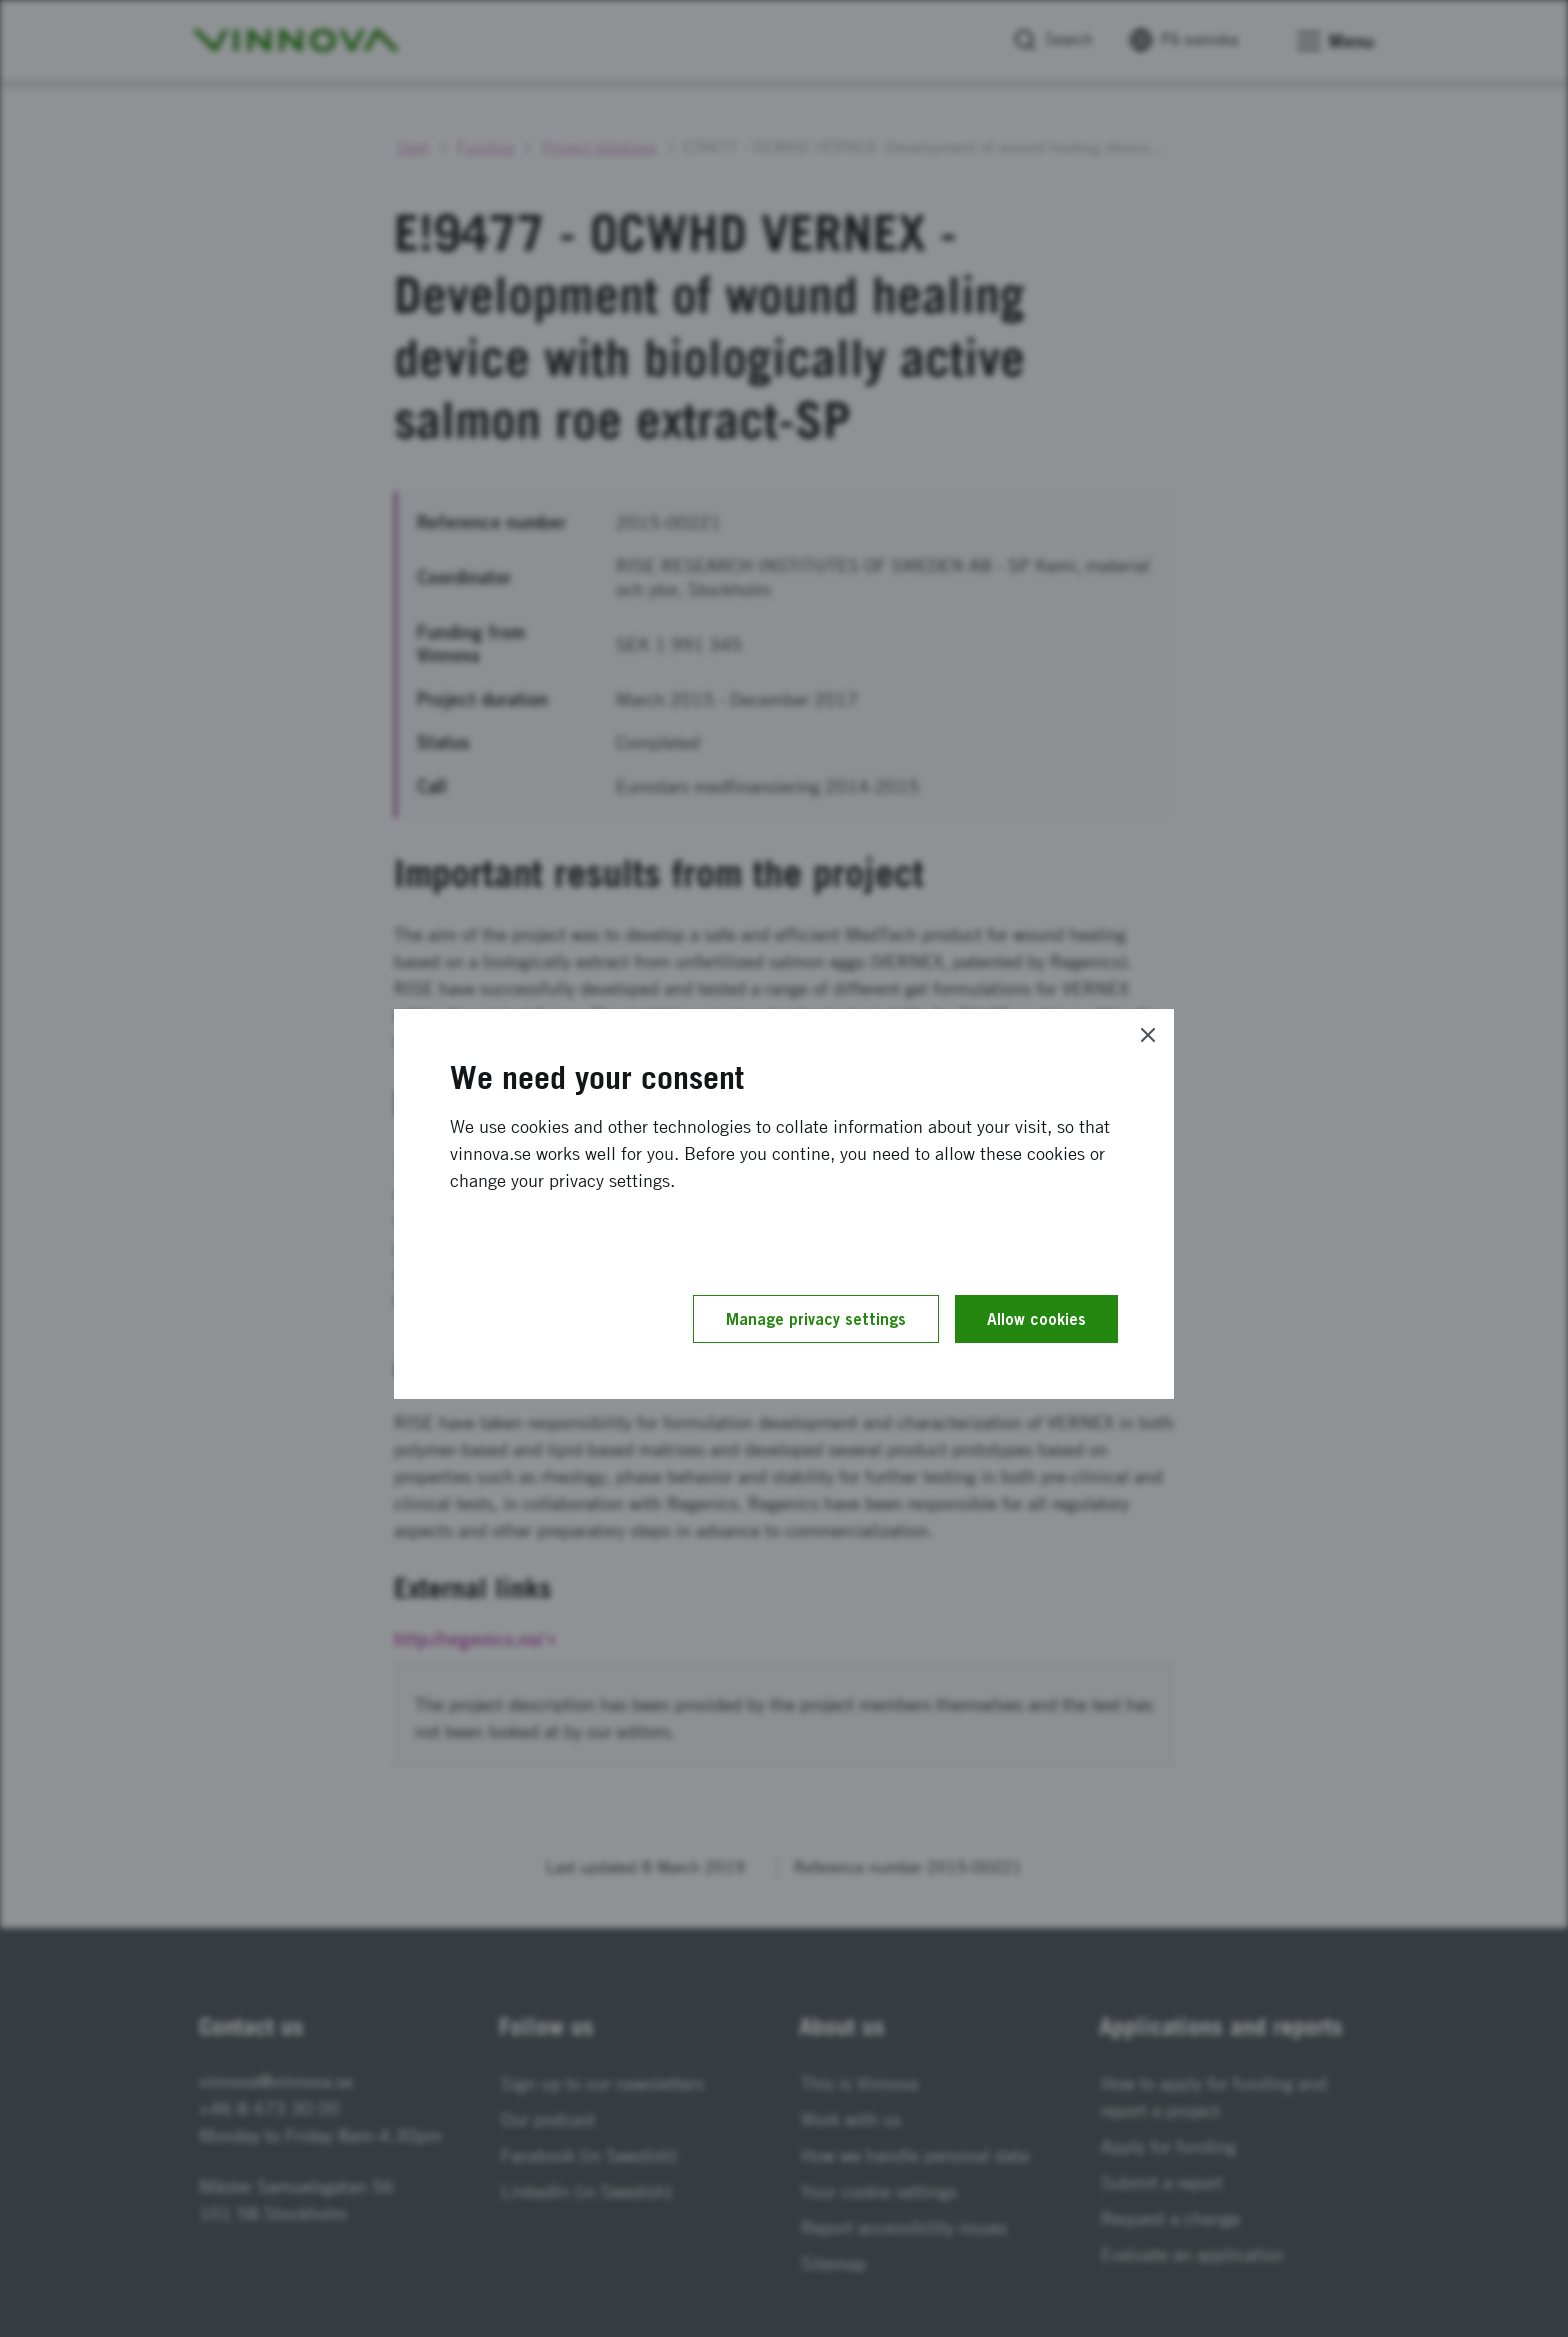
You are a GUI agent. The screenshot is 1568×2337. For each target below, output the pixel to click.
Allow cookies (1036, 1319)
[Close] (1148, 1035)
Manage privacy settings (816, 1319)
